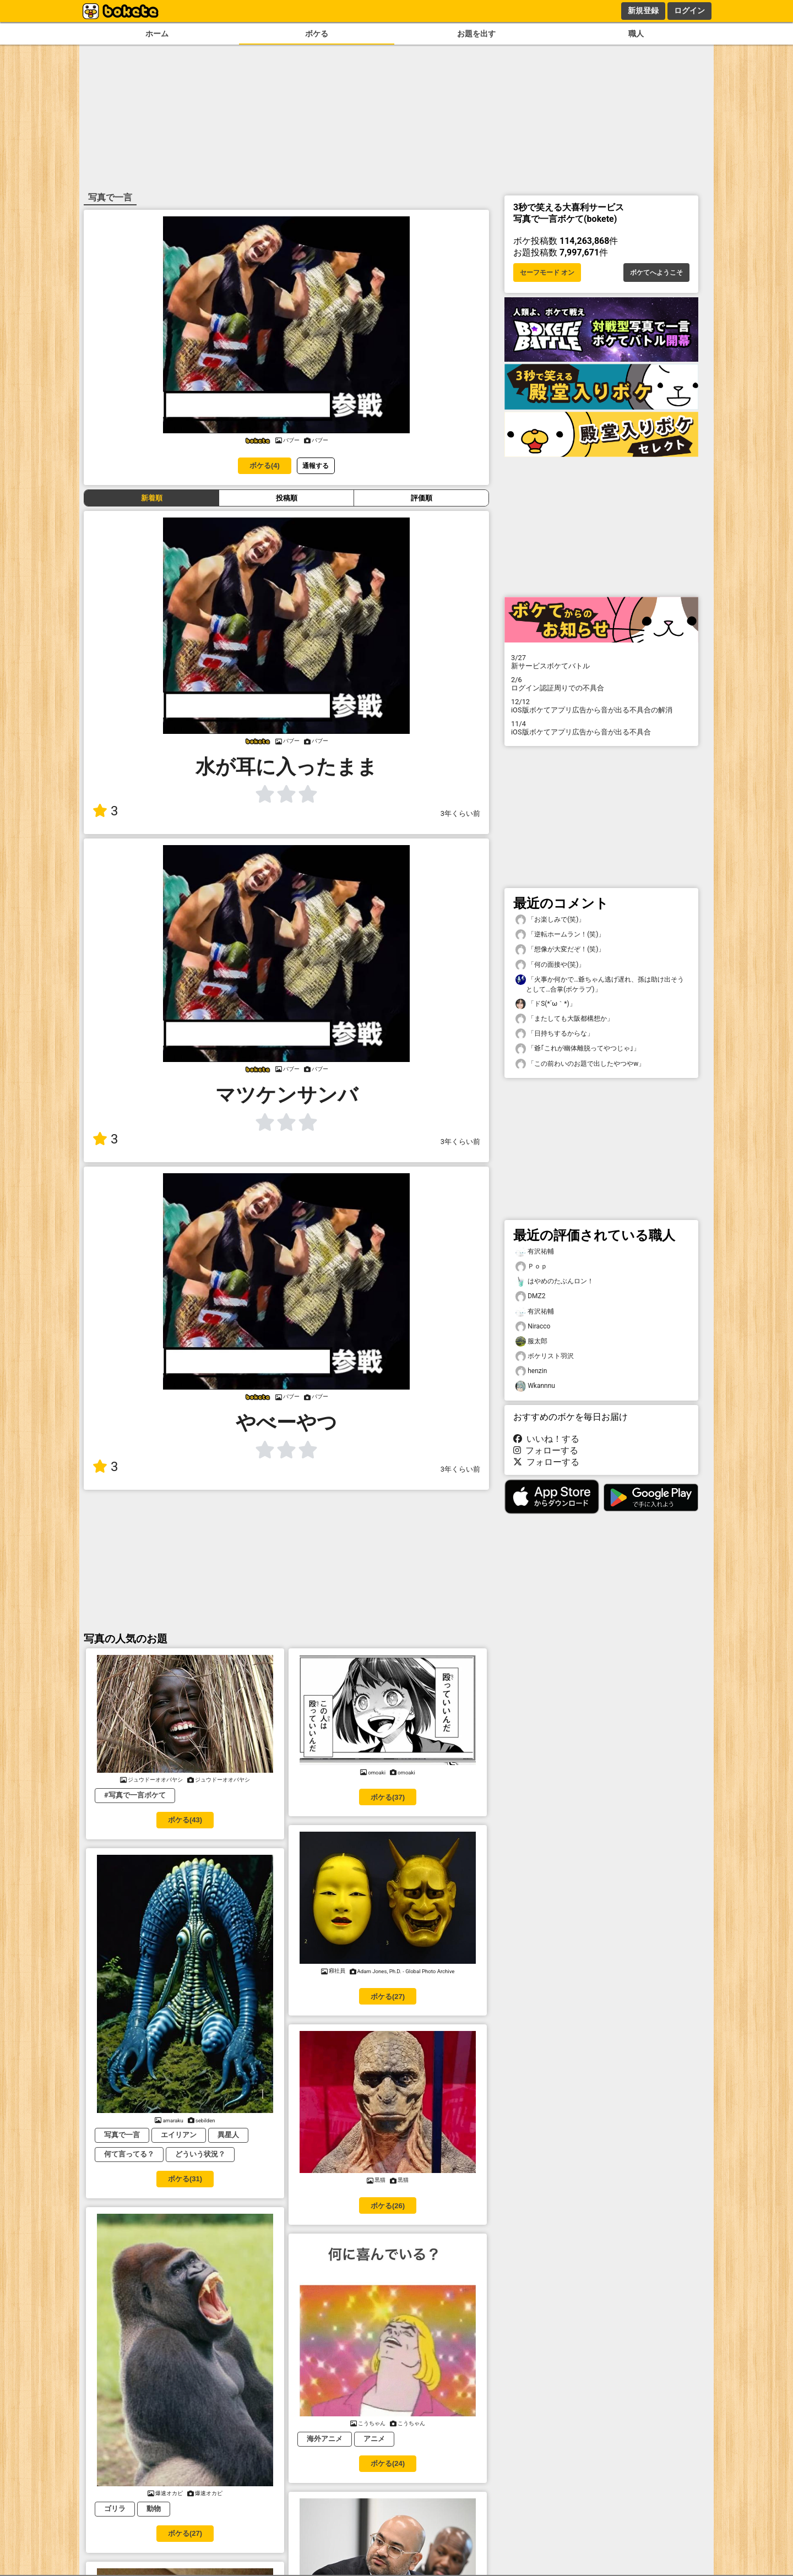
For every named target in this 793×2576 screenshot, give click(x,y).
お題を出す (476, 34)
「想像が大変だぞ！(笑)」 (560, 949)
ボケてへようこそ (656, 272)
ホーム (157, 34)
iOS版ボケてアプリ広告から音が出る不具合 (601, 728)
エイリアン (179, 2135)
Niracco (532, 1326)
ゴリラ (115, 2508)
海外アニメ (325, 2439)
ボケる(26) (388, 2206)
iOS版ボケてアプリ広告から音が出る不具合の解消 (601, 706)
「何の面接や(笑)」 (550, 965)
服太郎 (531, 1341)
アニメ (374, 2439)
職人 (636, 34)
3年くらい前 (460, 813)
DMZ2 (530, 1296)
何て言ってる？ (129, 2154)
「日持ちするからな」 (554, 1033)
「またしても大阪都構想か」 (564, 1019)
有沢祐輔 (534, 1251)
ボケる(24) (388, 2463)
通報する (315, 465)
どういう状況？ (200, 2154)
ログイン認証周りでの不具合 (601, 684)
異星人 (228, 2135)
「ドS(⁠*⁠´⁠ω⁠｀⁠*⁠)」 (545, 1004)
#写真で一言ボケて (135, 1795)
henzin (531, 1371)
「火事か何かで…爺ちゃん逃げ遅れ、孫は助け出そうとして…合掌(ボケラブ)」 (599, 983)
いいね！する (546, 1439)
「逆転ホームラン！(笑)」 (560, 934)
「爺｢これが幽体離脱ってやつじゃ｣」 (577, 1048)
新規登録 (643, 10)
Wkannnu (535, 1386)
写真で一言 (122, 2135)
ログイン (689, 10)
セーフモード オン (547, 272)
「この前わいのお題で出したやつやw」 (580, 1064)
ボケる (316, 34)
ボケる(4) (264, 465)
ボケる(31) (185, 2179)
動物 (153, 2508)
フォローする (545, 1450)
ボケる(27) (388, 1996)
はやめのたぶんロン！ (554, 1281)
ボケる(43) (185, 1820)
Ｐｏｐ (531, 1266)
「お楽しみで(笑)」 (550, 919)
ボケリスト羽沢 (544, 1356)
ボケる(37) (388, 1797)
